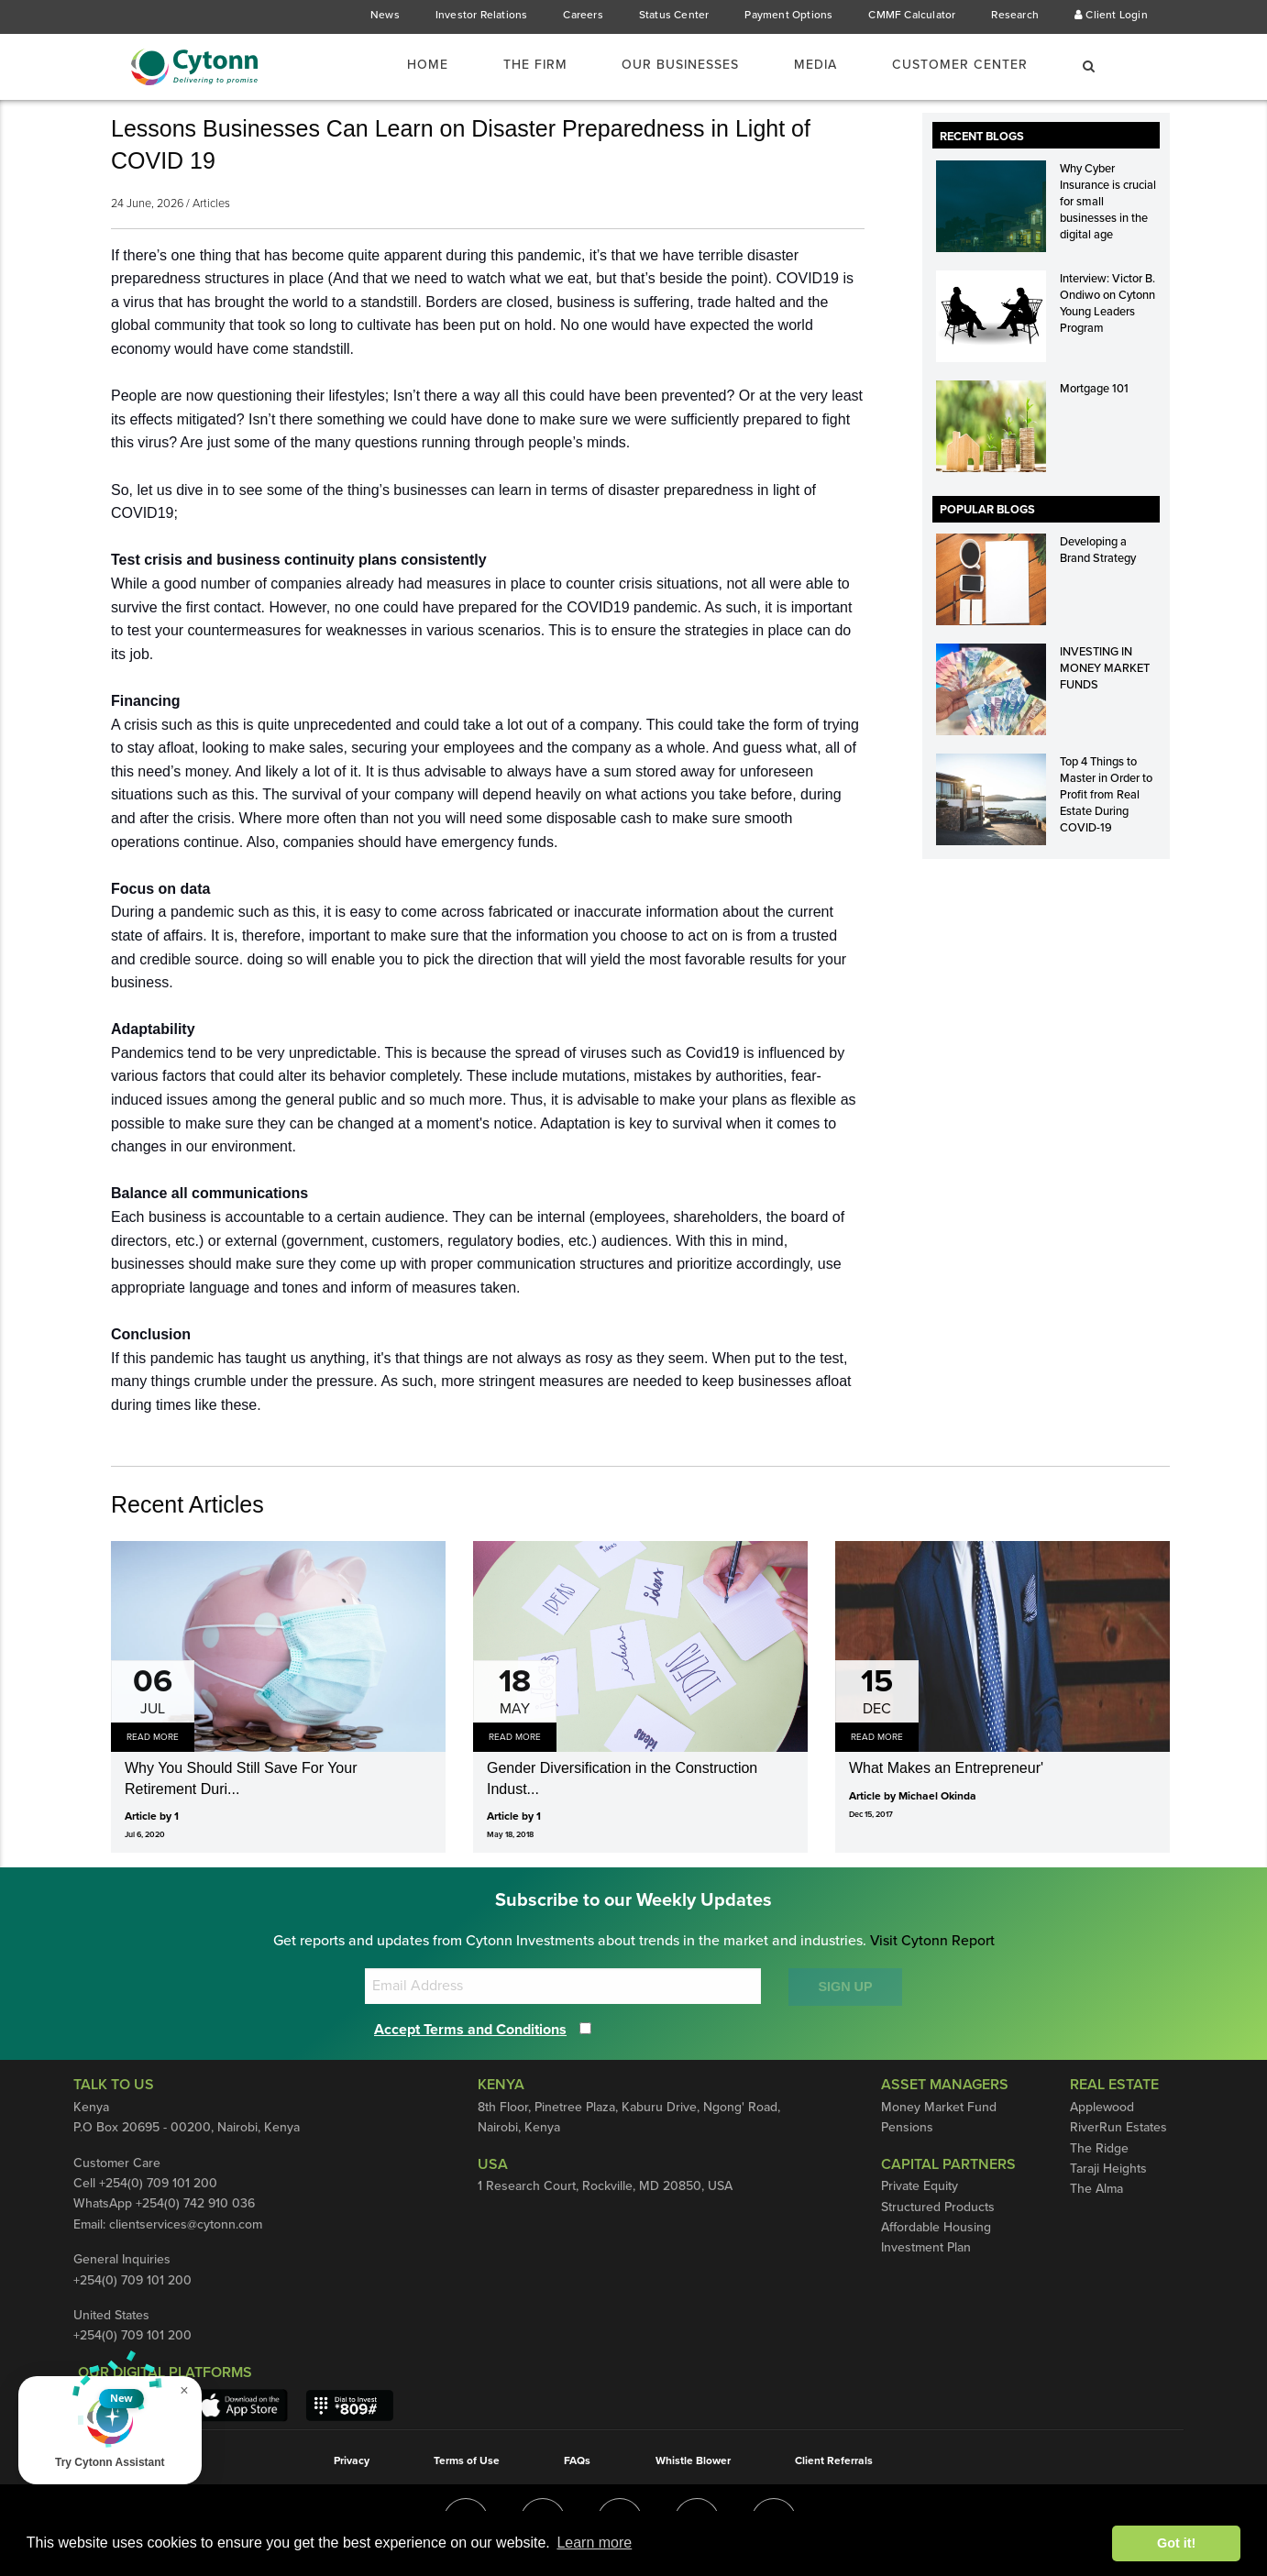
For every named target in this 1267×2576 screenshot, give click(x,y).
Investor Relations (478, 14)
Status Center (672, 14)
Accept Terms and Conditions (477, 2029)
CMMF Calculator (910, 14)
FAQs (577, 2460)
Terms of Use (463, 2460)
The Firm (511, 66)
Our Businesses (664, 66)
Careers (581, 14)
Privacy (345, 2460)
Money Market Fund (938, 2107)
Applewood (1101, 2107)
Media (806, 66)
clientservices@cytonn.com (191, 2225)
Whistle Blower (695, 2460)
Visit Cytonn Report (935, 1941)
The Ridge (1099, 2148)
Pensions (907, 2127)
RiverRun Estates (1120, 2127)
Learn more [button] (594, 2542)
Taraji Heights (1109, 2169)
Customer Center (955, 66)
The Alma (1097, 2189)
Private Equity (920, 2210)
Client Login (1111, 14)
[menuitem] (412, 65)
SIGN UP (845, 1986)
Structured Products (938, 2230)
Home (401, 66)
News (383, 14)
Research (1015, 14)
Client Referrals (840, 2460)
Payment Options (787, 14)
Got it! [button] (1176, 2543)
